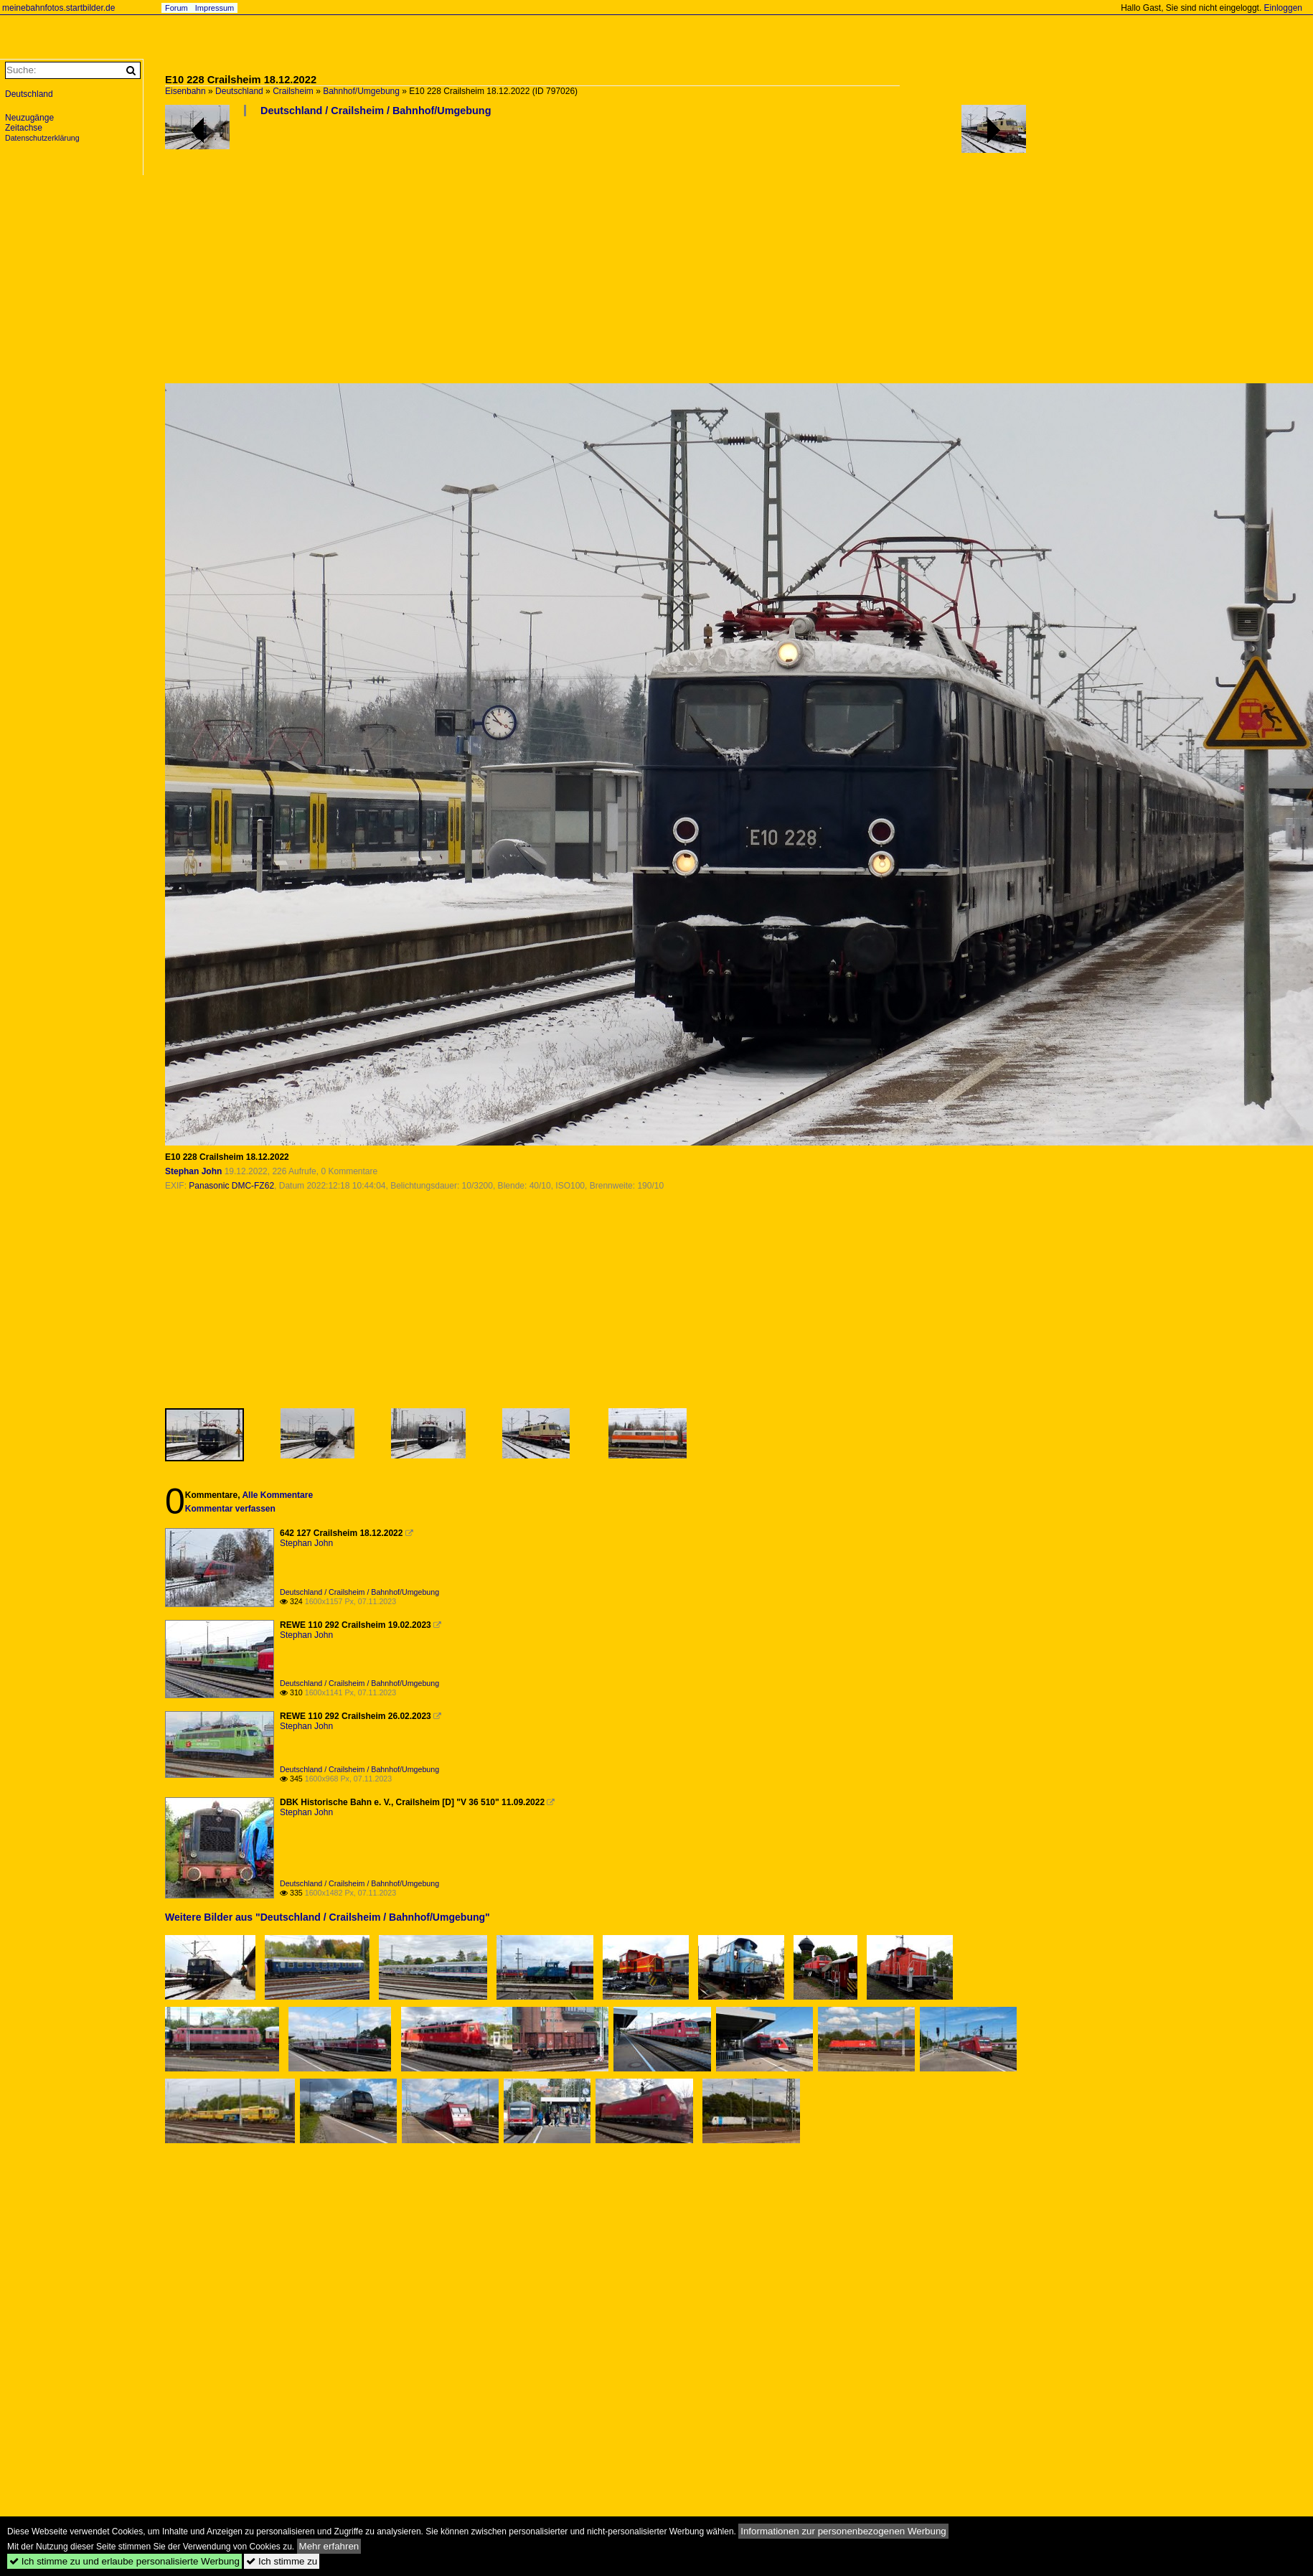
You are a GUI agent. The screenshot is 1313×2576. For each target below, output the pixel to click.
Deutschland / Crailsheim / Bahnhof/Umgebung (375, 110)
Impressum (214, 8)
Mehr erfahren (329, 2546)
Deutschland (239, 91)
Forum (176, 8)
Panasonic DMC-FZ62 (231, 1186)
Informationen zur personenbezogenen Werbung (843, 2531)
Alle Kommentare (277, 1495)
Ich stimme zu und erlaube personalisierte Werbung (124, 2561)
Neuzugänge (29, 118)
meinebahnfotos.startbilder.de (58, 8)
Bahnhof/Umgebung (361, 91)
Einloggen (1283, 8)
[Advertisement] (442, 255)
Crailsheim (293, 91)
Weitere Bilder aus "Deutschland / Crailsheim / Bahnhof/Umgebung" (327, 1917)
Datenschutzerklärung (42, 138)
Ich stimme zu (281, 2561)
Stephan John (193, 1171)
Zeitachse (23, 128)
